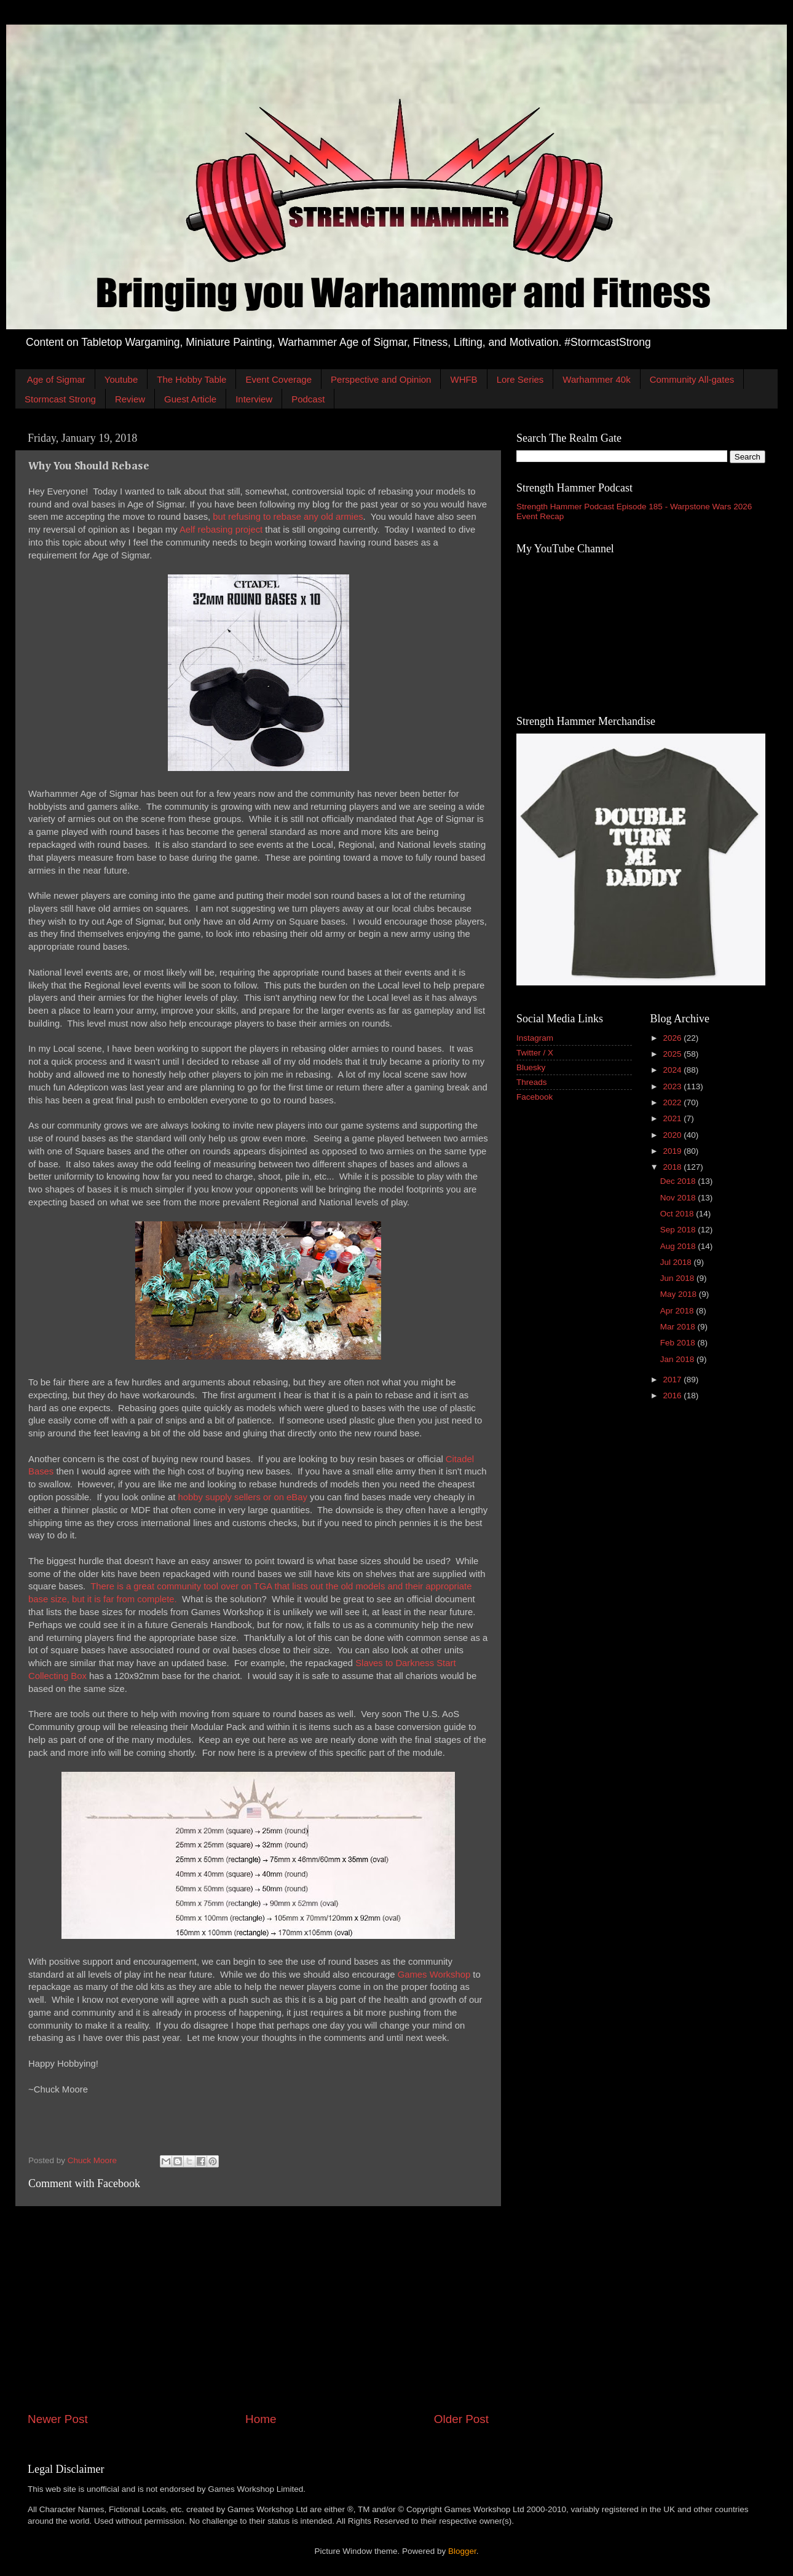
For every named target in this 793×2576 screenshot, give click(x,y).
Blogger (462, 2551)
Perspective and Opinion (381, 379)
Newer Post (58, 2419)
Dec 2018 (679, 1181)
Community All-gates (692, 379)
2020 (673, 1135)
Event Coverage (278, 379)
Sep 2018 (679, 1229)
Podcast (308, 399)
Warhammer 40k (596, 379)
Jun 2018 (678, 1278)
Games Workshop (434, 1974)
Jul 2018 (677, 1262)
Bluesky (530, 1067)
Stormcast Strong (60, 399)
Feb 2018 (679, 1342)
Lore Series (520, 379)
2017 (673, 1379)
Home (260, 2419)
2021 (673, 1118)
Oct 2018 (678, 1213)
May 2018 (679, 1294)
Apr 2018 (678, 1310)
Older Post (461, 2419)
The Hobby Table (191, 379)
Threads (531, 1082)
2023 (673, 1086)
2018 (673, 1167)
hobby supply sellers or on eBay (242, 1497)
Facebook (534, 1097)
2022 (673, 1102)
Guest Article (190, 399)
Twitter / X (534, 1052)
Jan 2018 (678, 1359)
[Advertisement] (258, 2309)
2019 (673, 1151)
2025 (673, 1054)
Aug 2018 (679, 1246)
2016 (673, 1395)
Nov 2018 (679, 1197)
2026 (673, 1038)
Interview (253, 399)
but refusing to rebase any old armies (288, 517)
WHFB (463, 379)
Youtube (121, 379)
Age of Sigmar (56, 379)
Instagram (534, 1038)
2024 (673, 1070)
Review (130, 399)
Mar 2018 (679, 1326)
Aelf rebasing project (221, 529)
